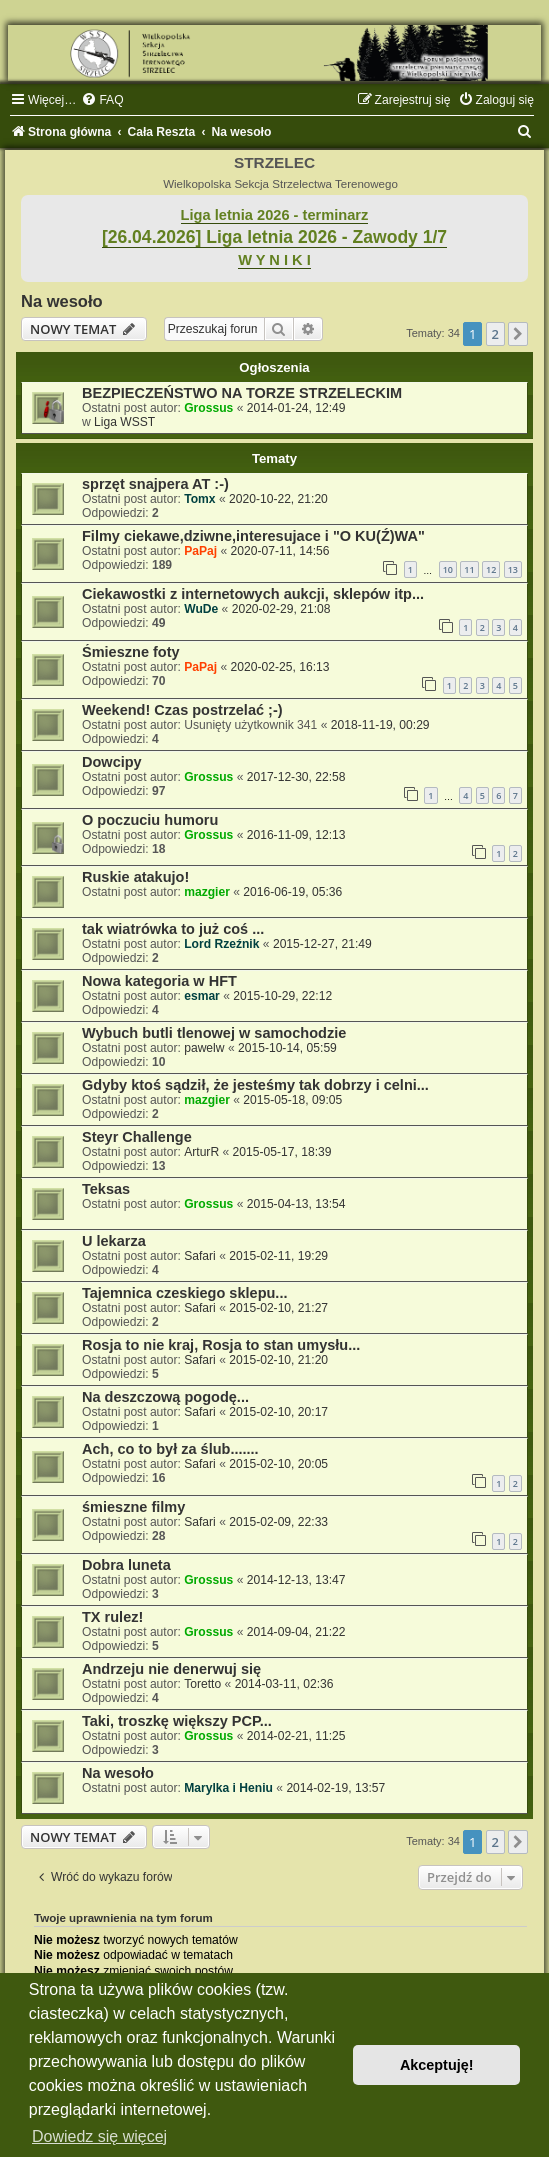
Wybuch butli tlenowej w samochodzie (214, 1033)
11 (469, 569)
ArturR (201, 1152)
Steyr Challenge (137, 1137)
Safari (200, 1256)
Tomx (199, 499)
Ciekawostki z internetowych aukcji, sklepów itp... (253, 594)
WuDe (201, 609)
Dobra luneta (126, 1565)
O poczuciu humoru (150, 820)
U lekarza (114, 1241)
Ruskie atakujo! (135, 877)
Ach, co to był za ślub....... (170, 1449)
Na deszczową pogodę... (165, 1397)
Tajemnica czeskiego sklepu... (184, 1293)
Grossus (208, 408)
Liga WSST (124, 422)
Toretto (202, 1684)
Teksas (106, 1189)
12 (491, 569)
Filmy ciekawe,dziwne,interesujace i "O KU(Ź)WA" (253, 536)
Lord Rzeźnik (221, 944)
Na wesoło (62, 301)
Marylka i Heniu (228, 1788)
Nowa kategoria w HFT (159, 981)
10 (448, 569)
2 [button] (495, 334)
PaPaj (200, 551)
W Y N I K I (274, 260)
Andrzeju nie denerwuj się (171, 1669)
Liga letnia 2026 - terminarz (275, 215)
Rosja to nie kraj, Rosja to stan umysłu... (221, 1345)
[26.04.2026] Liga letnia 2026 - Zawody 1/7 (274, 237)
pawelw (204, 1048)
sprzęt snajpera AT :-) (155, 484)
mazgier (207, 892)
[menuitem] (102, 100)
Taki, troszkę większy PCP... (177, 1721)
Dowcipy (112, 762)
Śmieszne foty (131, 652)
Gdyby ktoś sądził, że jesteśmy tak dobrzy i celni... (255, 1085)
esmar (202, 996)
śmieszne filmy (133, 1507)
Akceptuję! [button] (437, 2065)
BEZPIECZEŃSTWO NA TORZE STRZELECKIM (242, 393)
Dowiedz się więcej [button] (99, 2136)
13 (513, 569)
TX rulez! (112, 1617)
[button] (518, 334)
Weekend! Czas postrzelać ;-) (182, 710)
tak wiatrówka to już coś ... (173, 929)
